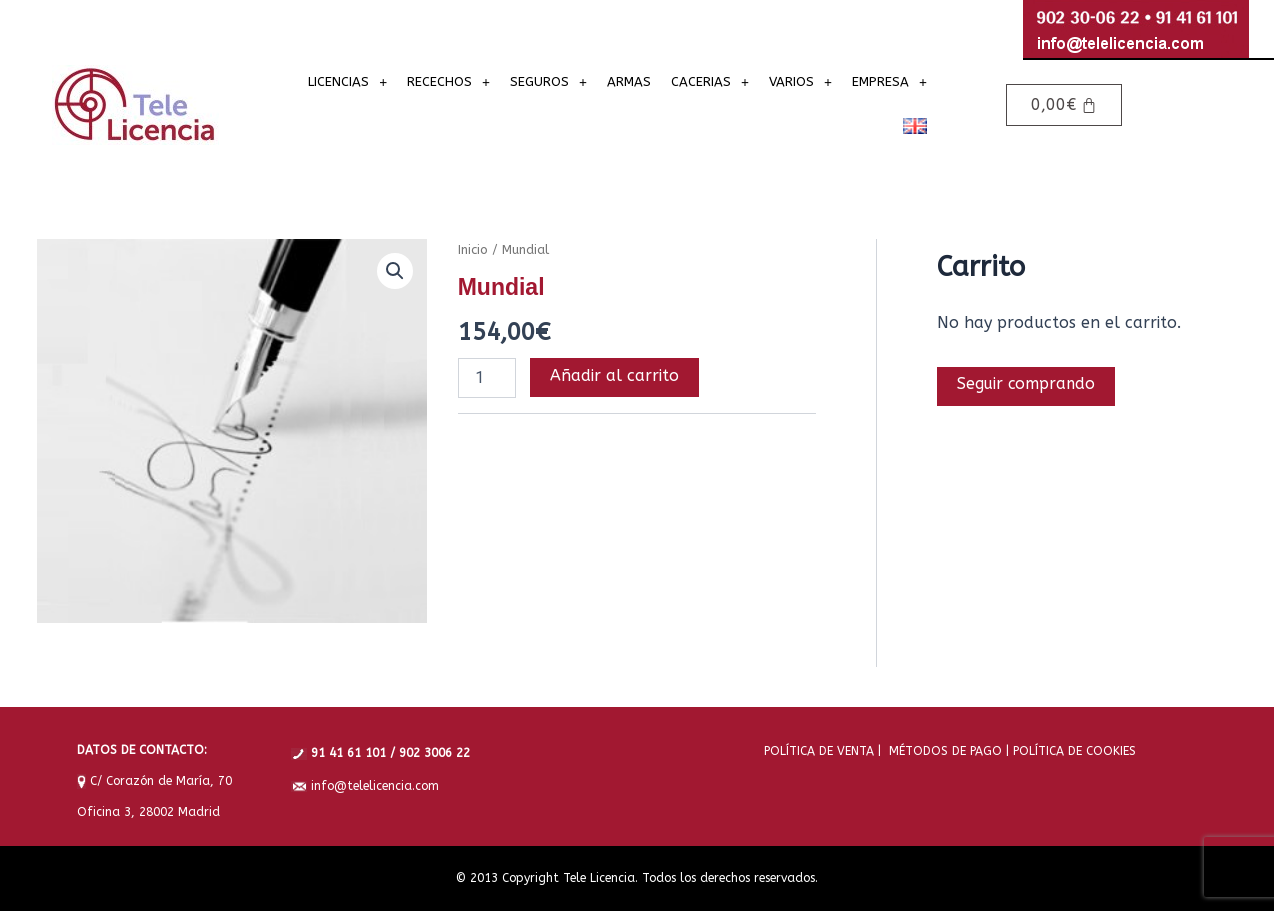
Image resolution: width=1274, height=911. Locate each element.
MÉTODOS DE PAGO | (945, 750)
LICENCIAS (347, 81)
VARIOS (800, 81)
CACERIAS (710, 81)
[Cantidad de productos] (487, 378)
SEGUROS (548, 81)
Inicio (473, 249)
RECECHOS (448, 81)
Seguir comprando (1027, 384)
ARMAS (629, 81)
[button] (347, 81)
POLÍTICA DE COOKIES (1072, 750)
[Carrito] (1064, 105)
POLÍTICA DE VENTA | (822, 750)
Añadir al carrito (614, 375)
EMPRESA (889, 81)
